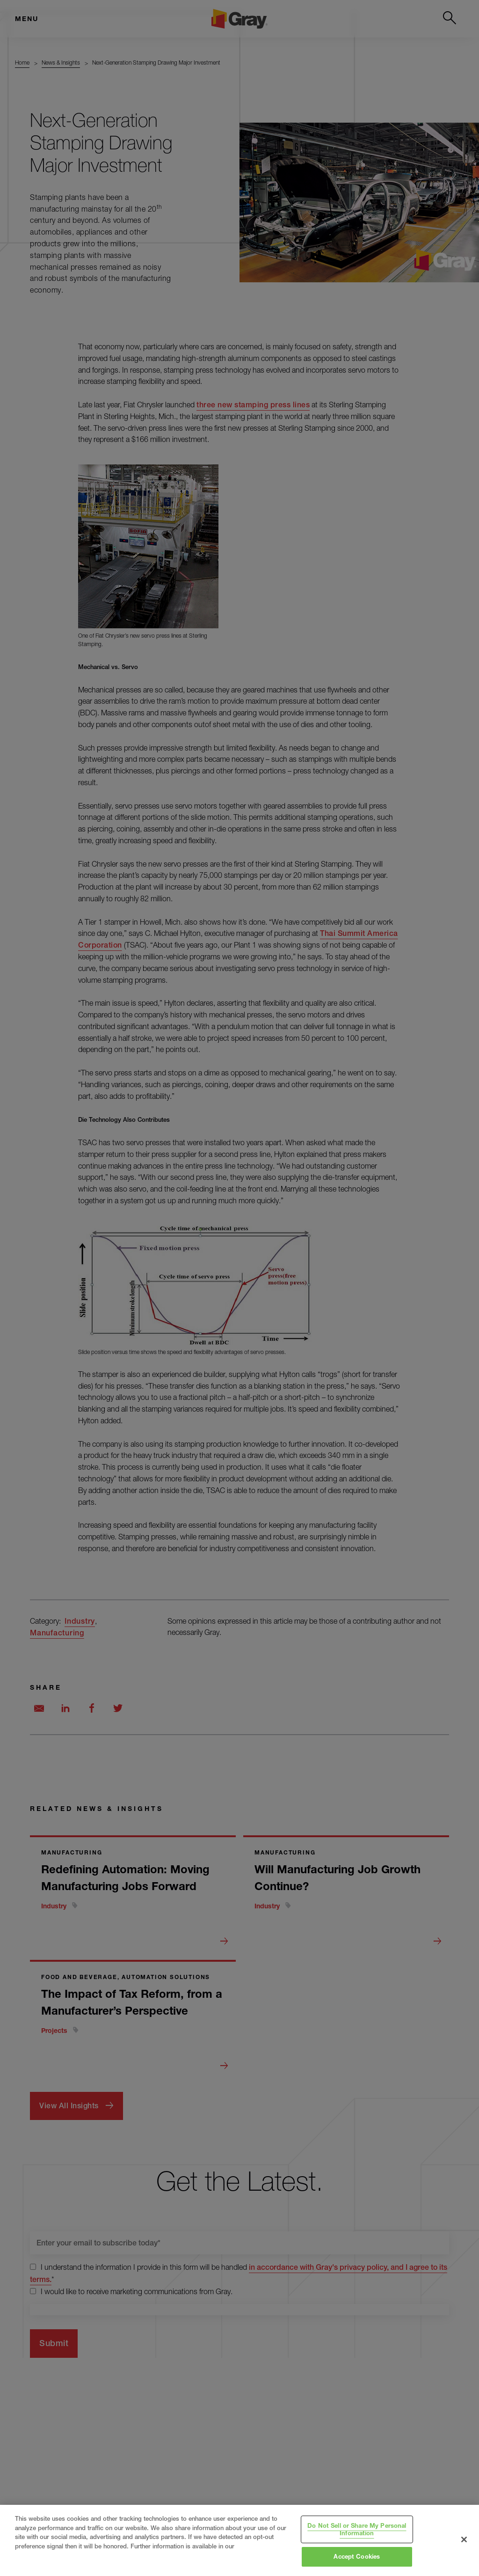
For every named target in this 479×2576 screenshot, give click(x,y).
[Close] (464, 2539)
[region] (239, 2540)
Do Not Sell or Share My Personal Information (356, 2529)
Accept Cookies (357, 2556)
